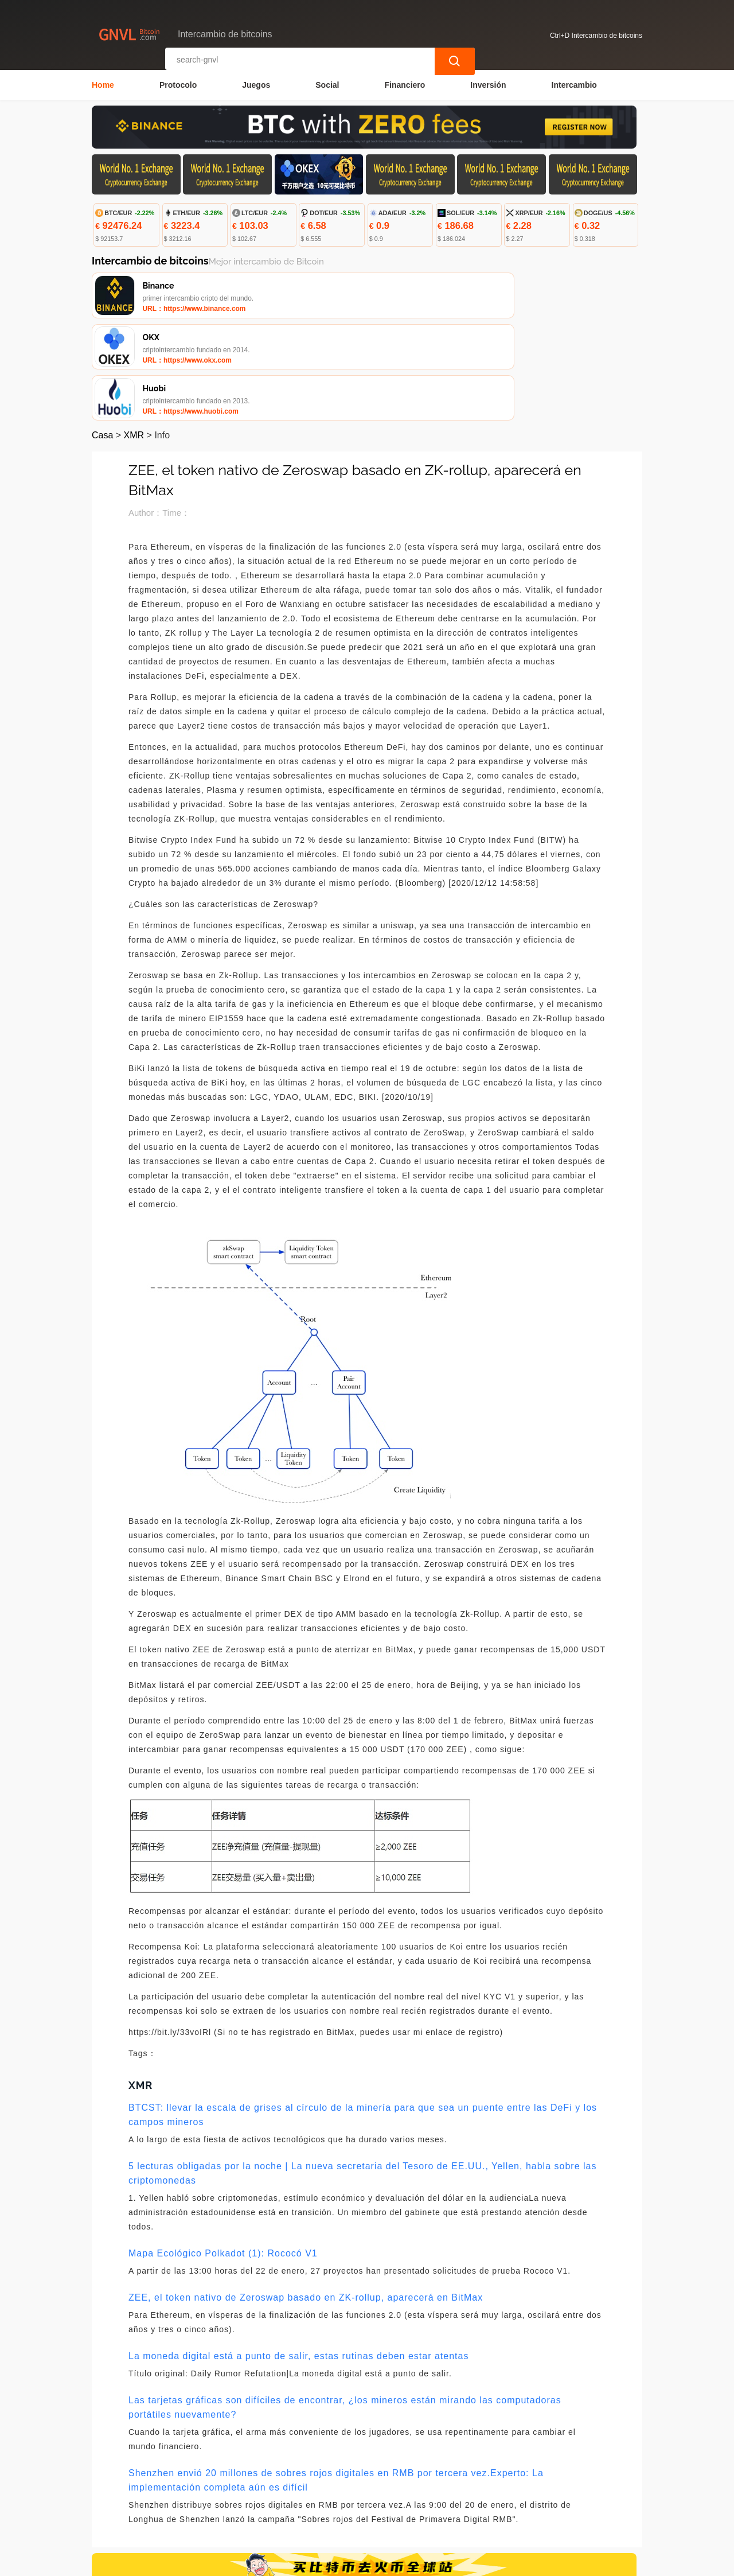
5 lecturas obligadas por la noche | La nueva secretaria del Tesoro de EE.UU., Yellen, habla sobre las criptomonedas (362, 2077)
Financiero (405, 84)
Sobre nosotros (336, 2508)
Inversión (488, 84)
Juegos (256, 84)
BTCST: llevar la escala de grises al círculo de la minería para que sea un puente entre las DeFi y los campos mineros (362, 2018)
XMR (134, 339)
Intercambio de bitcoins (298, 2562)
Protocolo (178, 84)
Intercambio (574, 84)
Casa (102, 339)
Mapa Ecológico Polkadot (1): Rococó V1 (223, 2157)
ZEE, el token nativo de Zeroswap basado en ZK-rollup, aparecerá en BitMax (305, 2201)
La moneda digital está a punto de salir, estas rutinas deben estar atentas (298, 2259)
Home (103, 84)
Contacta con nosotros (245, 2508)
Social (327, 84)
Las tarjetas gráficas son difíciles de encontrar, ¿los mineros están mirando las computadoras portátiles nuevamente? (344, 2311)
